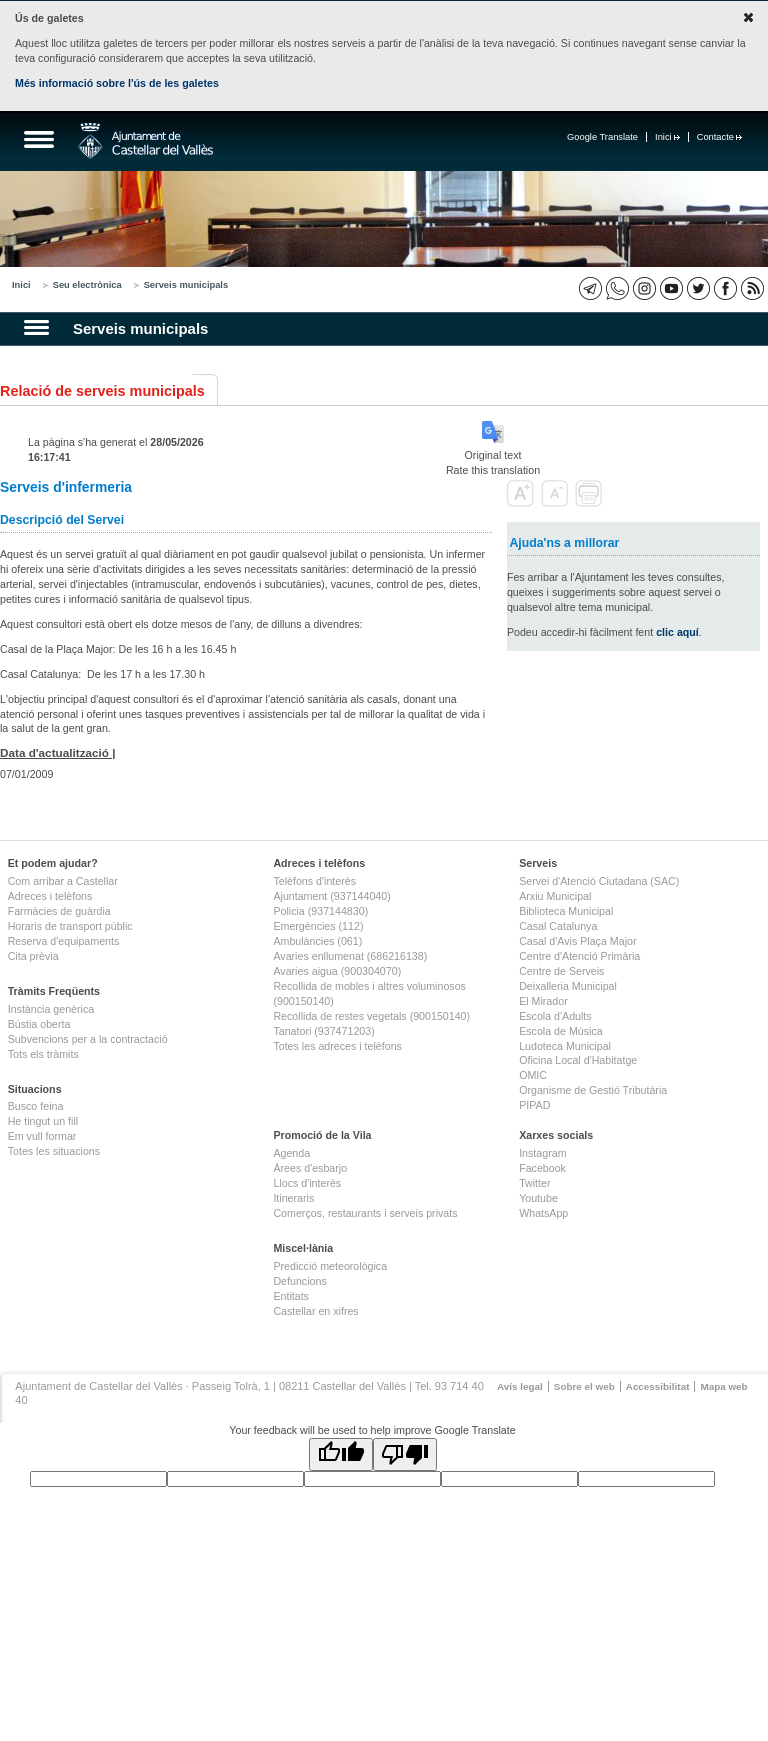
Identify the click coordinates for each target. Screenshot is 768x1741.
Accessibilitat (658, 1386)
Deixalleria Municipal (568, 986)
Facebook (542, 1168)
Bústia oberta (39, 1024)
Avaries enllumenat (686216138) (350, 956)
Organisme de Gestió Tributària (593, 1090)
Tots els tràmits (43, 1054)
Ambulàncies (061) (317, 941)
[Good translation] (341, 1454)
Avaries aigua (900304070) (337, 971)
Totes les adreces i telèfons (337, 1046)
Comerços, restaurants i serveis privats (365, 1213)
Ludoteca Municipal (565, 1046)
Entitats (291, 1296)
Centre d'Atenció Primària (579, 956)
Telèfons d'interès (314, 881)
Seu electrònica (87, 285)
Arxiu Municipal (555, 896)
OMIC (533, 1075)
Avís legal (520, 1386)
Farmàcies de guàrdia (59, 911)
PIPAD (534, 1105)
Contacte (719, 137)
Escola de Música (561, 1031)
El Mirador (543, 1001)
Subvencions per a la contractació (88, 1039)
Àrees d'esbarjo (310, 1168)
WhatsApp (543, 1213)
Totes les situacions (54, 1151)
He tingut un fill (43, 1121)
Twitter (534, 1183)
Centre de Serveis (561, 971)
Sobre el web (584, 1386)
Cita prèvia (33, 956)
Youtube (538, 1198)
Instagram (542, 1153)
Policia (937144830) (320, 911)
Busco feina (36, 1106)
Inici (667, 137)
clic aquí (677, 632)
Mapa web (723, 1386)
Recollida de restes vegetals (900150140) (371, 1016)
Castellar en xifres (315, 1311)
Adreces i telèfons (50, 896)
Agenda (291, 1153)
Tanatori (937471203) (323, 1031)
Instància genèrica (51, 1009)
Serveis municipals (186, 285)
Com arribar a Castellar (63, 881)
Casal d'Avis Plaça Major (577, 941)
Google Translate (602, 137)
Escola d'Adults (555, 1016)
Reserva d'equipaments (64, 941)
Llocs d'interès (307, 1183)
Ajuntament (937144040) (331, 896)
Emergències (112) (318, 926)
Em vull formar (42, 1136)
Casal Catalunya (558, 926)
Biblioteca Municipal (566, 911)
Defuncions (299, 1281)
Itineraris (293, 1198)
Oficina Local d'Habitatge (578, 1060)
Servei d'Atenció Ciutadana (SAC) (599, 881)
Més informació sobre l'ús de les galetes (117, 83)
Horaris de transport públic (70, 926)
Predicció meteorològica (330, 1266)
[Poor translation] (405, 1454)
